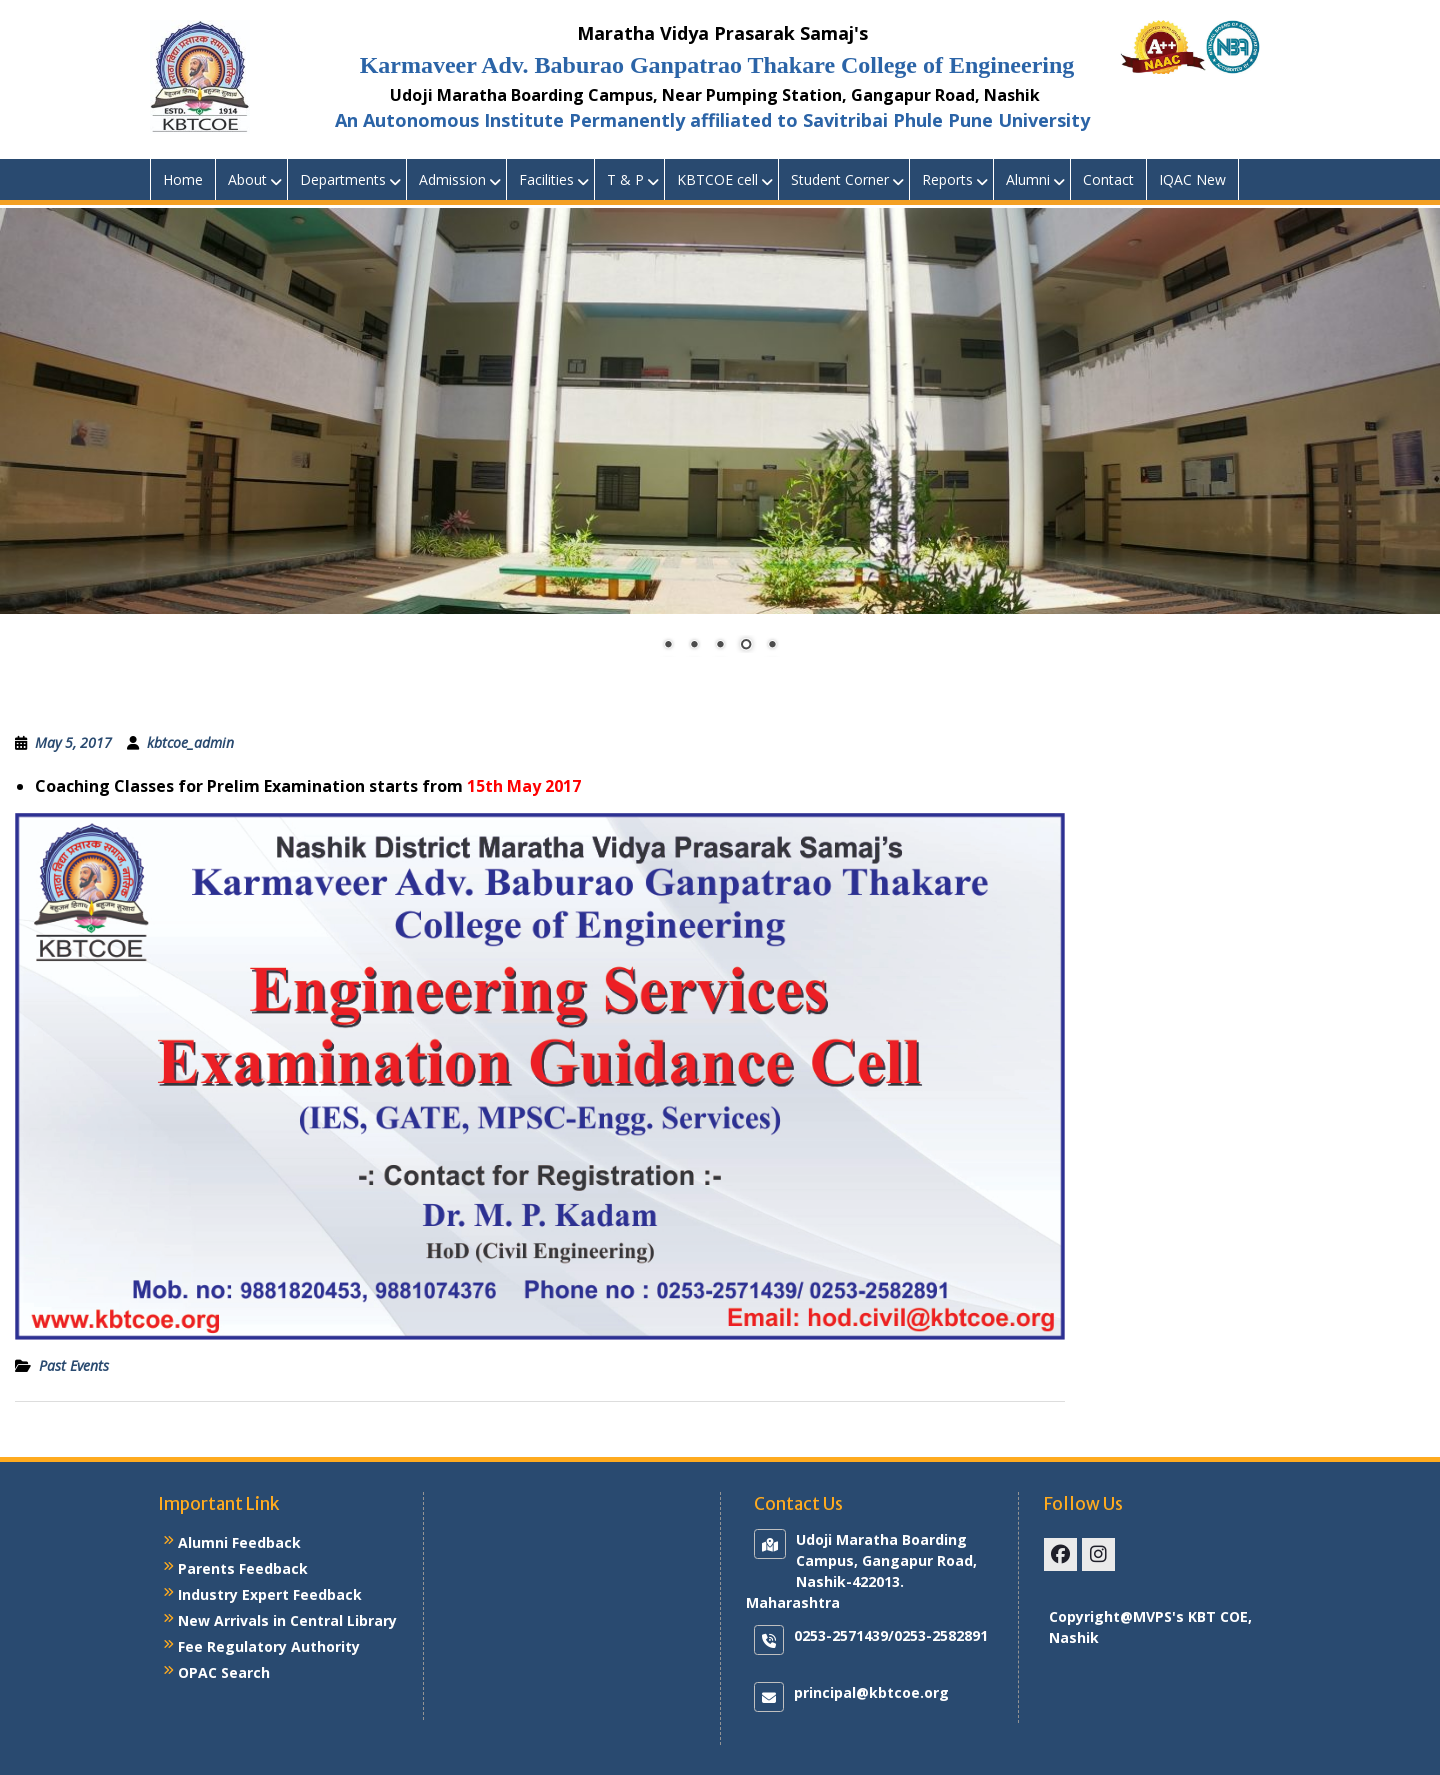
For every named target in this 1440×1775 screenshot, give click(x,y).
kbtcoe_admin (190, 742)
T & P (625, 179)
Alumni (1028, 179)
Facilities (546, 179)
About (247, 179)
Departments (343, 179)
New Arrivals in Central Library (287, 1620)
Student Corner (840, 179)
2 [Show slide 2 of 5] (694, 646)
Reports (947, 179)
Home (183, 179)
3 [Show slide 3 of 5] (720, 646)
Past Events (74, 1365)
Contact (1108, 179)
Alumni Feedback (239, 1542)
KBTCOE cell (717, 179)
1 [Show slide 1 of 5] (668, 646)
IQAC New (1192, 179)
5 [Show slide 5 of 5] (772, 646)
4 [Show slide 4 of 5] (746, 646)
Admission (452, 179)
